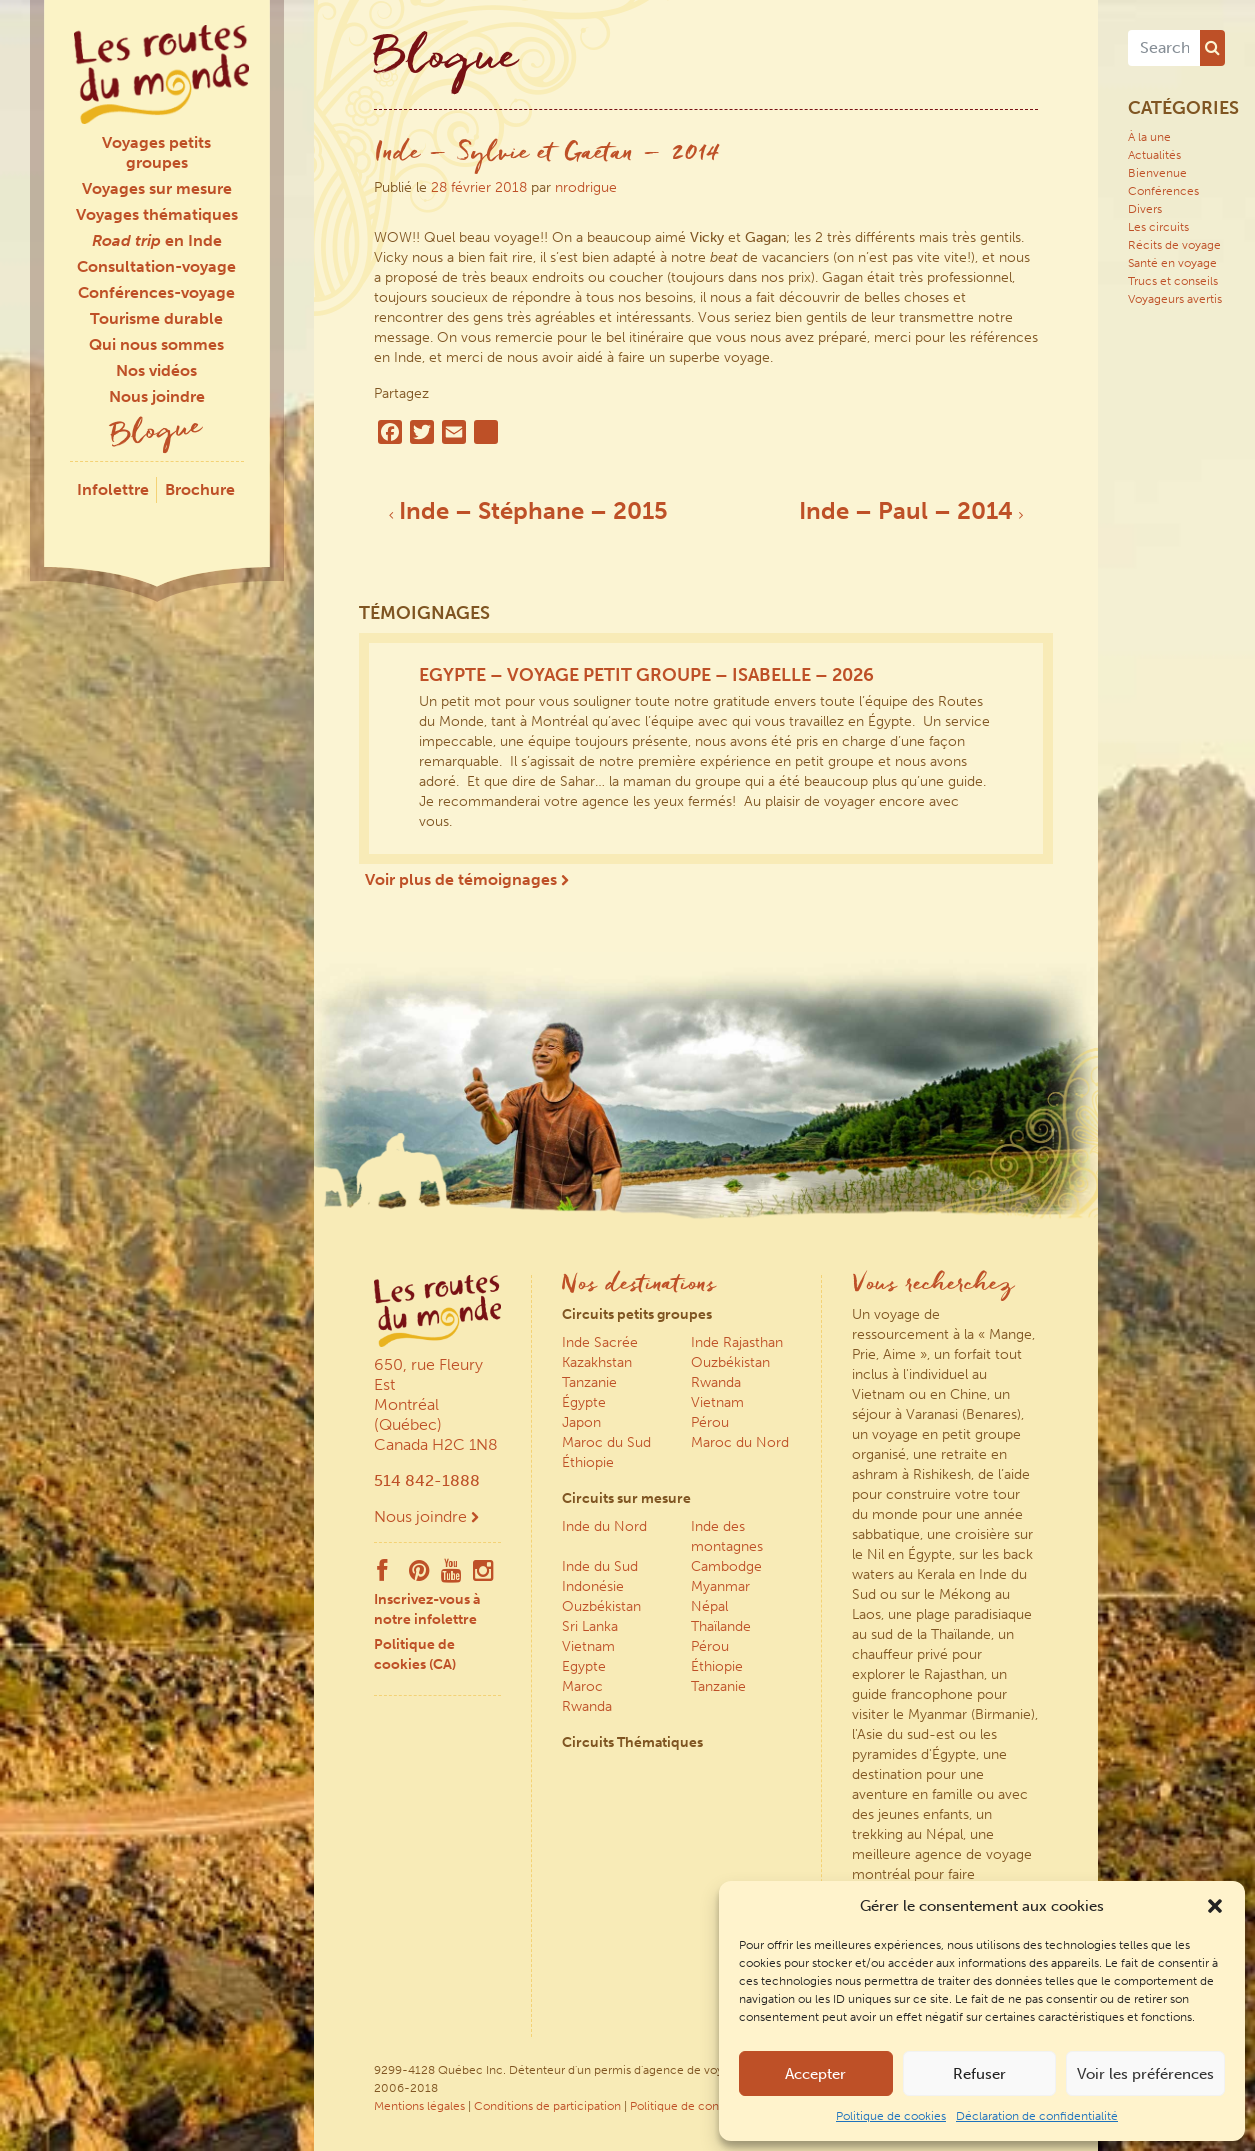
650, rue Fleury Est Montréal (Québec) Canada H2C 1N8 (436, 1404)
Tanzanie (589, 1382)
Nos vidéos (156, 370)
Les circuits (1158, 227)
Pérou (710, 1422)
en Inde (157, 240)
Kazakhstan (597, 1362)
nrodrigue (586, 187)
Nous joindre (157, 396)
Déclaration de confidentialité (1037, 2116)
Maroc (582, 1686)
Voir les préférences (1145, 2074)
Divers (1145, 209)
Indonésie (593, 1586)
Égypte (584, 1402)
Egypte (584, 1666)
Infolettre (113, 489)
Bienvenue (1157, 173)
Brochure (200, 489)
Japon (581, 1422)
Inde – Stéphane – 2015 (528, 510)
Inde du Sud (600, 1566)
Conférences (1163, 191)
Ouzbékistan (730, 1362)
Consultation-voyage (156, 266)
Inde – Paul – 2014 (911, 510)
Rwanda (716, 1382)
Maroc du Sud (606, 1442)
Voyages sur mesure (157, 188)
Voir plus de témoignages (467, 879)
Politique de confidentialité (703, 2106)
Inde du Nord (604, 1526)
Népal (709, 1606)
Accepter (815, 2074)
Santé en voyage (1172, 263)
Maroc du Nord (740, 1442)
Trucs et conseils (1173, 281)
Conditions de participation (547, 2106)
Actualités (1154, 155)
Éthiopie (588, 1462)
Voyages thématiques (157, 214)
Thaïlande (721, 1626)
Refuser (979, 2074)
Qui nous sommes (156, 344)
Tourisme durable (156, 318)
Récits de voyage (1174, 245)
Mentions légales (419, 2106)
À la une (1149, 137)
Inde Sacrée (600, 1342)
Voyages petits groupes (156, 152)
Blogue (157, 433)
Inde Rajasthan (737, 1342)
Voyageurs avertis (1175, 299)
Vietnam (717, 1402)
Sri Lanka (590, 1626)
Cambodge (726, 1566)
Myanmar (720, 1586)
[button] (1215, 1906)
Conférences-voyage (156, 292)
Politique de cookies (891, 2116)
